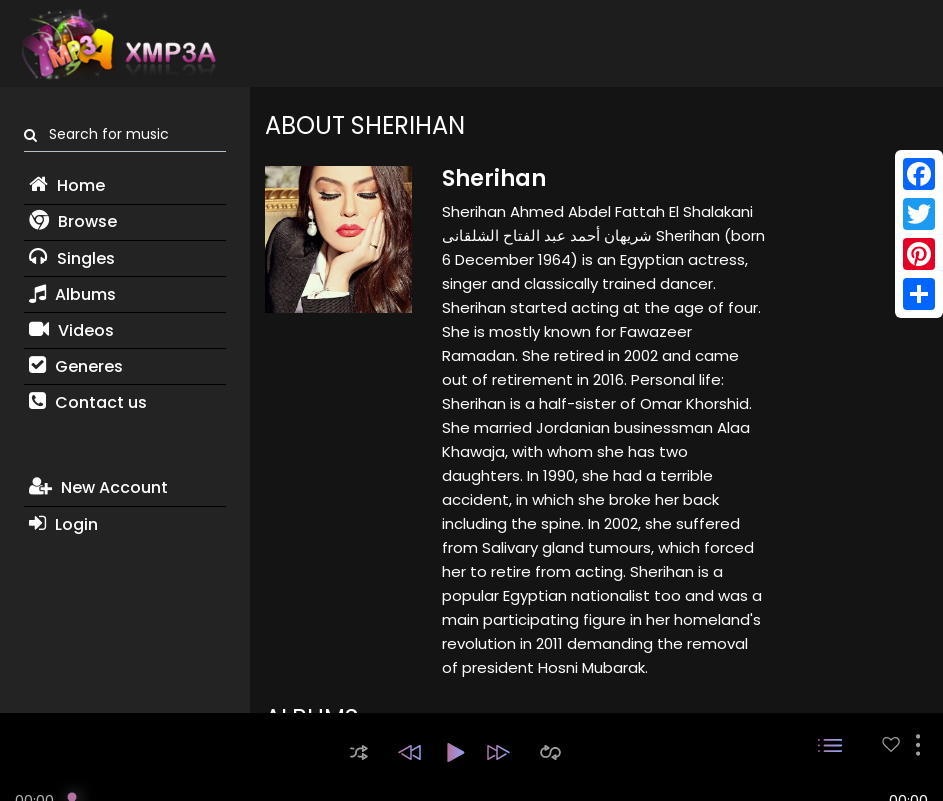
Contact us (88, 402)
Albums (72, 294)
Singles (72, 258)
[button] (359, 752)
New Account (98, 487)
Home (67, 185)
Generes (76, 366)
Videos (71, 330)
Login (63, 524)
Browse (73, 221)
